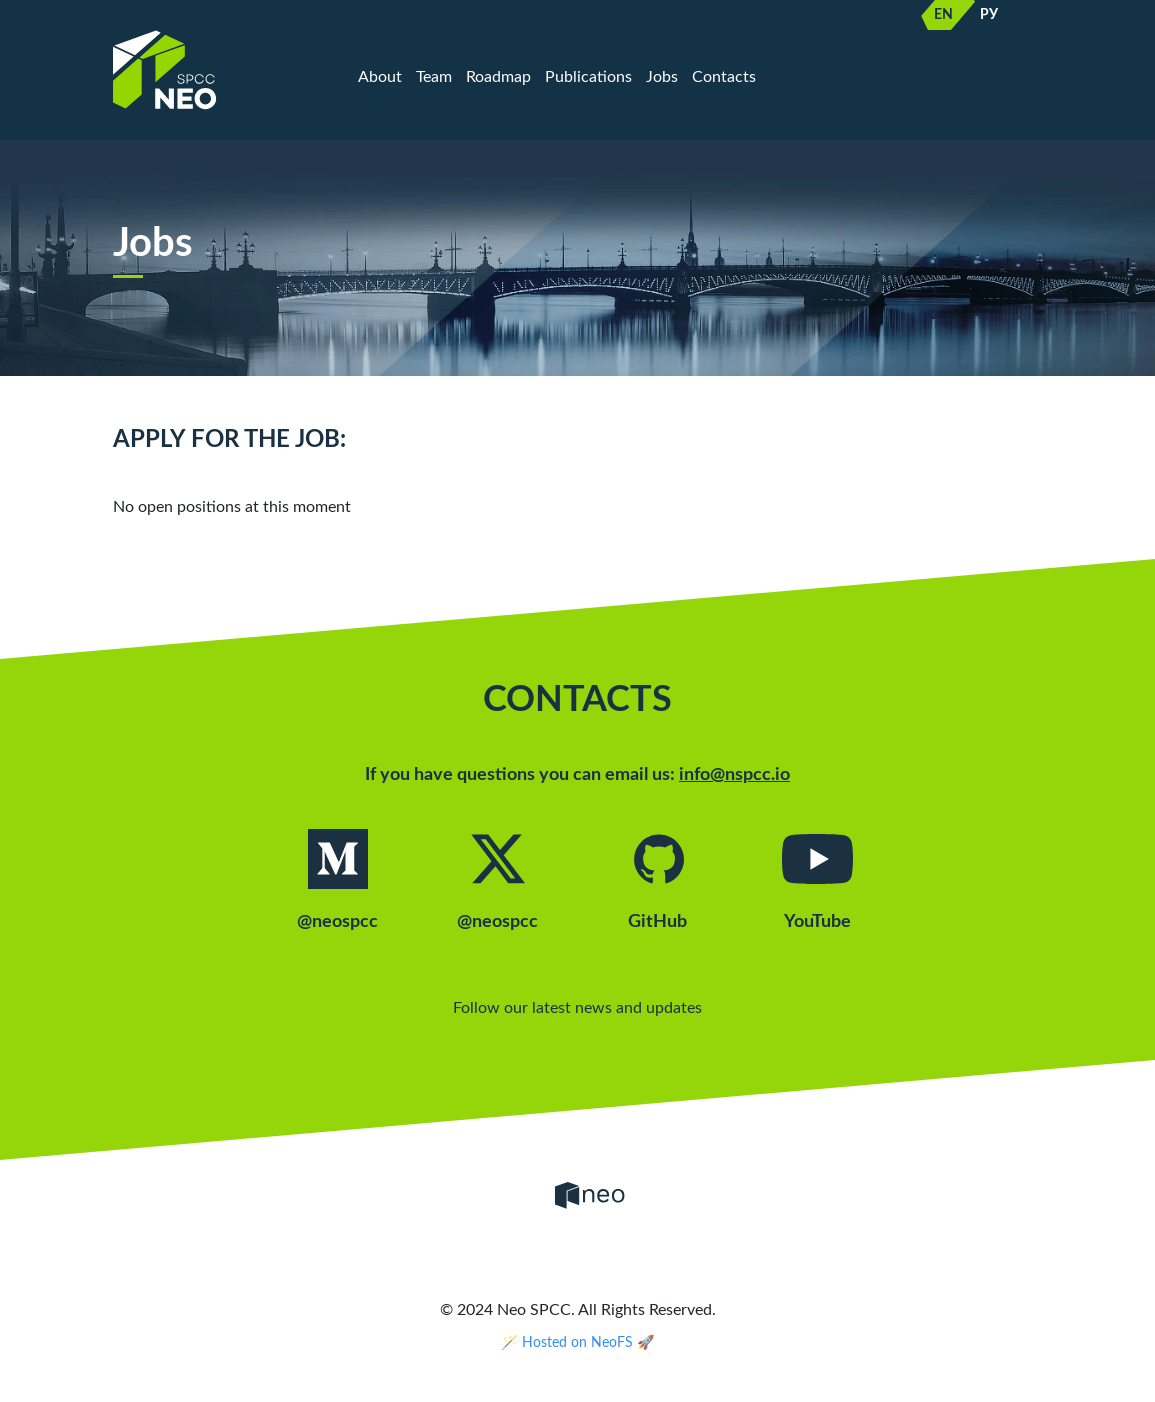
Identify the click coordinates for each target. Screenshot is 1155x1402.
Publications (588, 76)
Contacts (724, 76)
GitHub (658, 880)
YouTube (818, 880)
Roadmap (498, 76)
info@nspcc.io (734, 775)
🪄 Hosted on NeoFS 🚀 (577, 1343)
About (380, 76)
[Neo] (589, 1195)
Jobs (662, 76)
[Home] (218, 69)
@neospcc (338, 880)
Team (434, 76)
